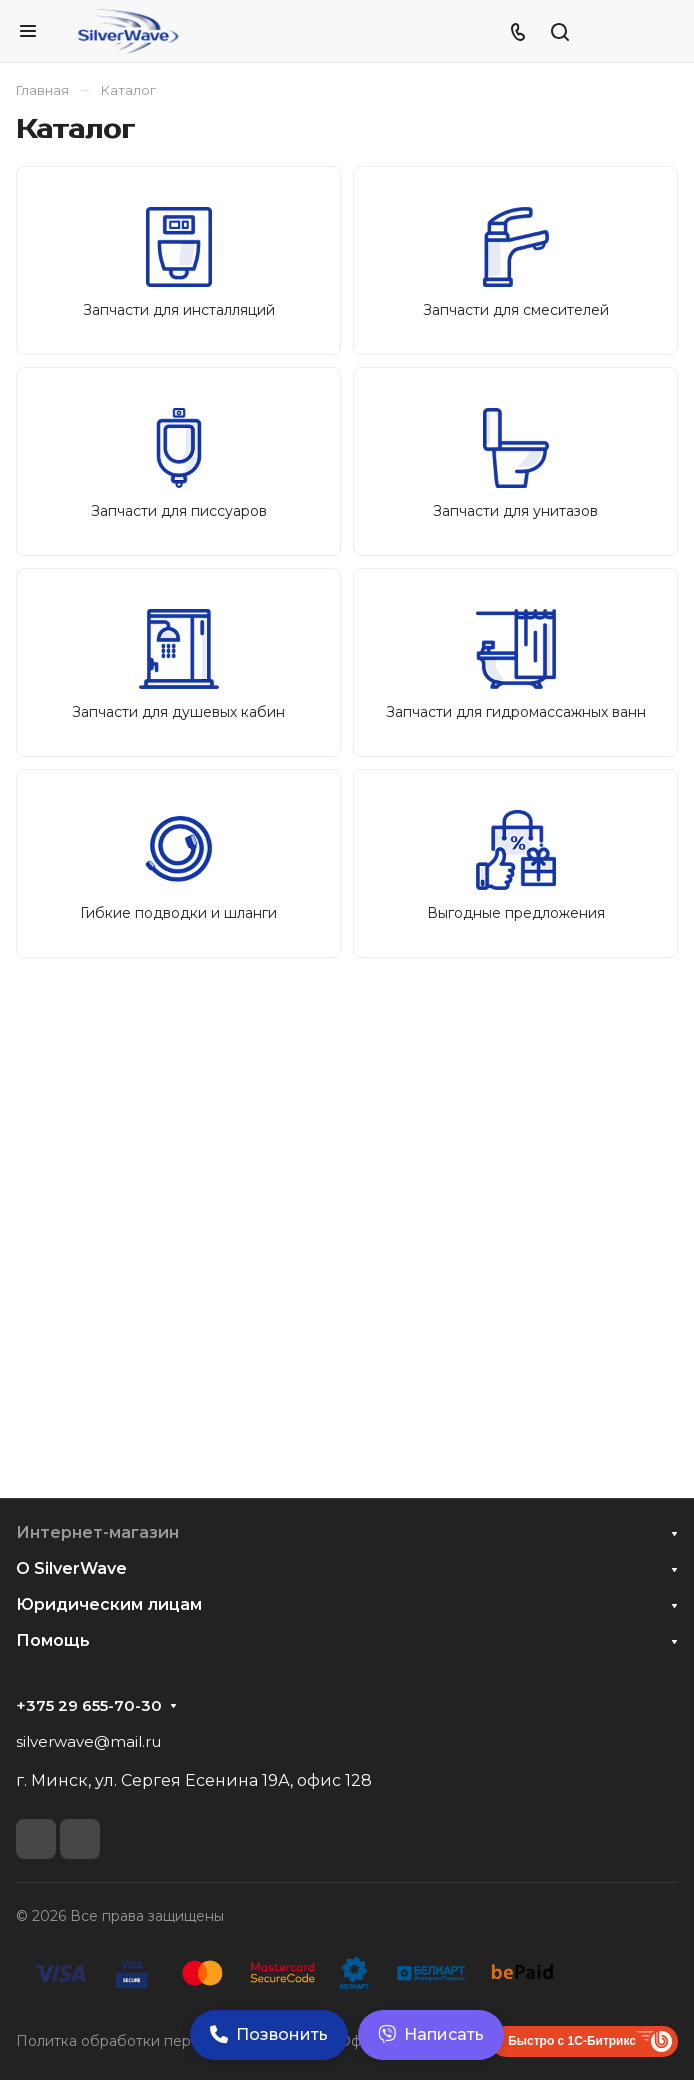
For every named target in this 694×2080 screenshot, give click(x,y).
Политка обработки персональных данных (169, 2041)
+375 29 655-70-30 (89, 1706)
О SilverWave (71, 1568)
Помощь (53, 1640)
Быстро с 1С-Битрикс (572, 2041)
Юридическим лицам (109, 1604)
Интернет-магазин (97, 1532)
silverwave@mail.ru (88, 1741)
